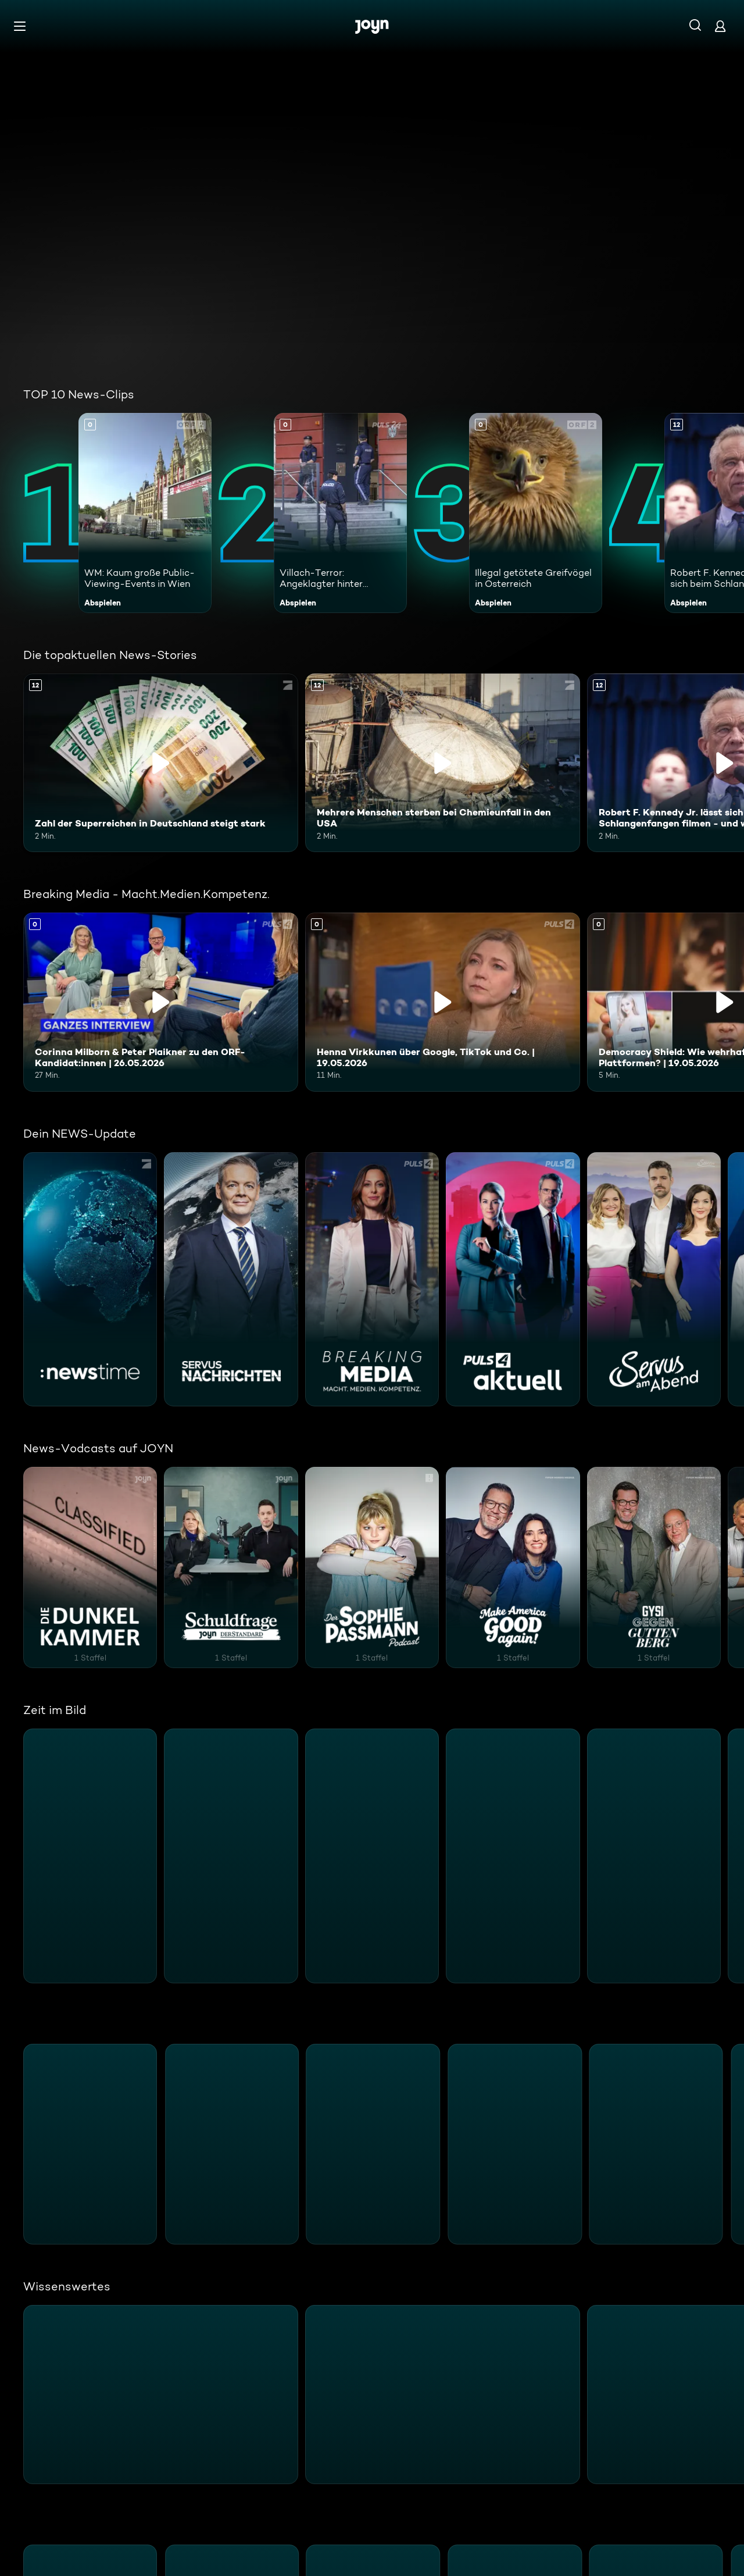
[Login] (720, 26)
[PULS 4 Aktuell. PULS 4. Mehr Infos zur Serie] (513, 1279)
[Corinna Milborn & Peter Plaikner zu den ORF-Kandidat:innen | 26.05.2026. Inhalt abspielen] (160, 1002)
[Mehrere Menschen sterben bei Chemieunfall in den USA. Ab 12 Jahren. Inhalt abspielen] (442, 763)
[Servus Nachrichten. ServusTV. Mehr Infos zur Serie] (231, 1279)
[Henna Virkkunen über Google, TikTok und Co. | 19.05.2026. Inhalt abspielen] (442, 1002)
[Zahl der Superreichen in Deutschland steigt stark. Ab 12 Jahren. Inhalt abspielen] (160, 763)
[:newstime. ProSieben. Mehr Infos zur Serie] (90, 1279)
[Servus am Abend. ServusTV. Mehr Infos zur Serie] (654, 1279)
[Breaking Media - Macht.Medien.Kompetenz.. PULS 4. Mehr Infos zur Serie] (372, 1279)
